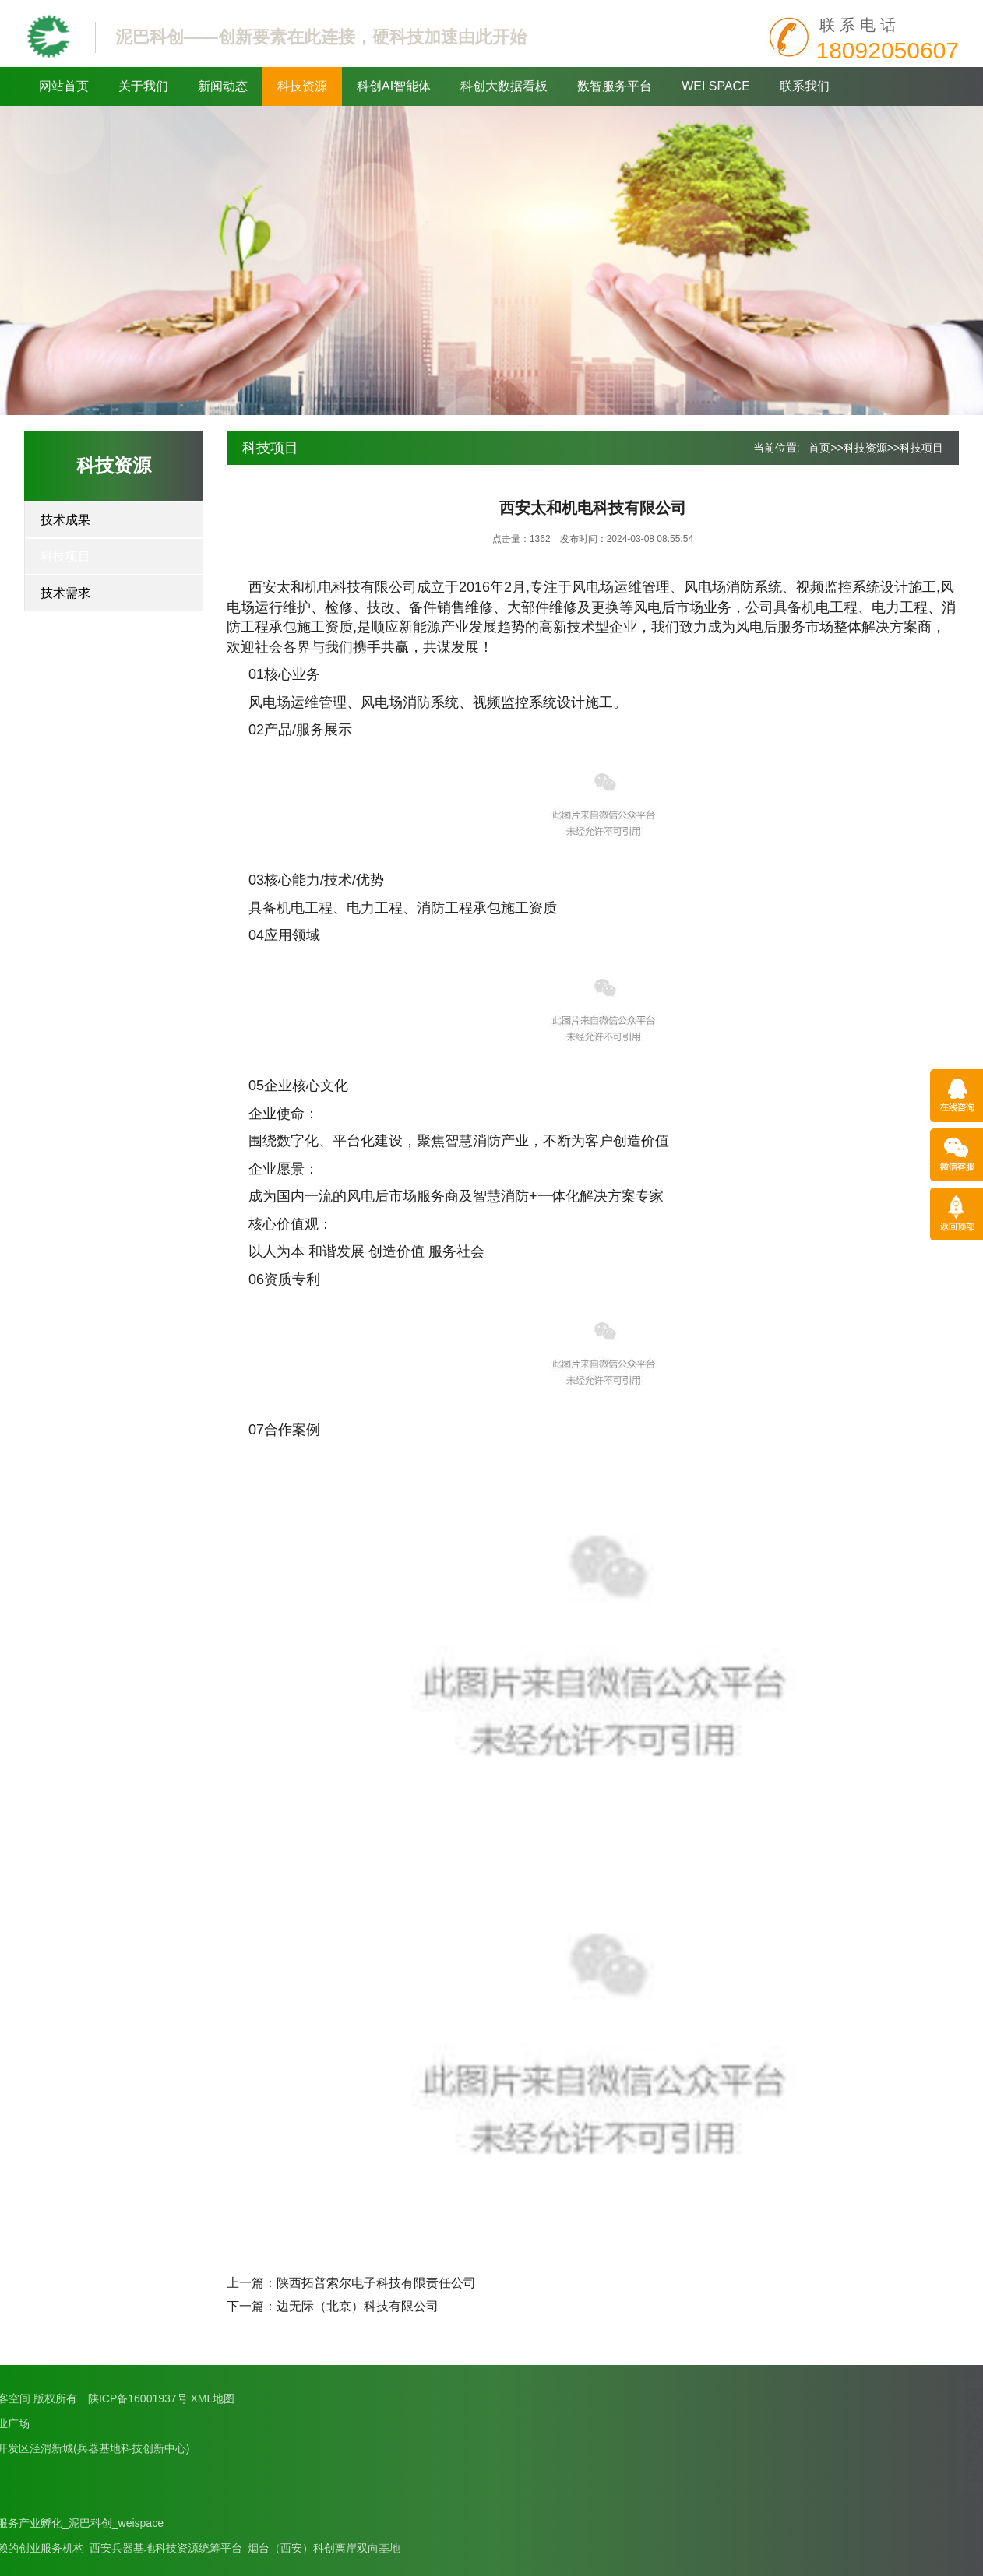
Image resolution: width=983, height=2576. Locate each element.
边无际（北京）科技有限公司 (358, 2306)
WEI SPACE (716, 86)
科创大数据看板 (504, 86)
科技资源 (302, 86)
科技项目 (65, 556)
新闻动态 (223, 86)
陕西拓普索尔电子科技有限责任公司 (376, 2282)
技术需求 (65, 593)
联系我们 (805, 86)
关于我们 (143, 86)
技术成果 (65, 519)
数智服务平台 (614, 86)
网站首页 (64, 86)
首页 (819, 448)
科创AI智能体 (394, 86)
